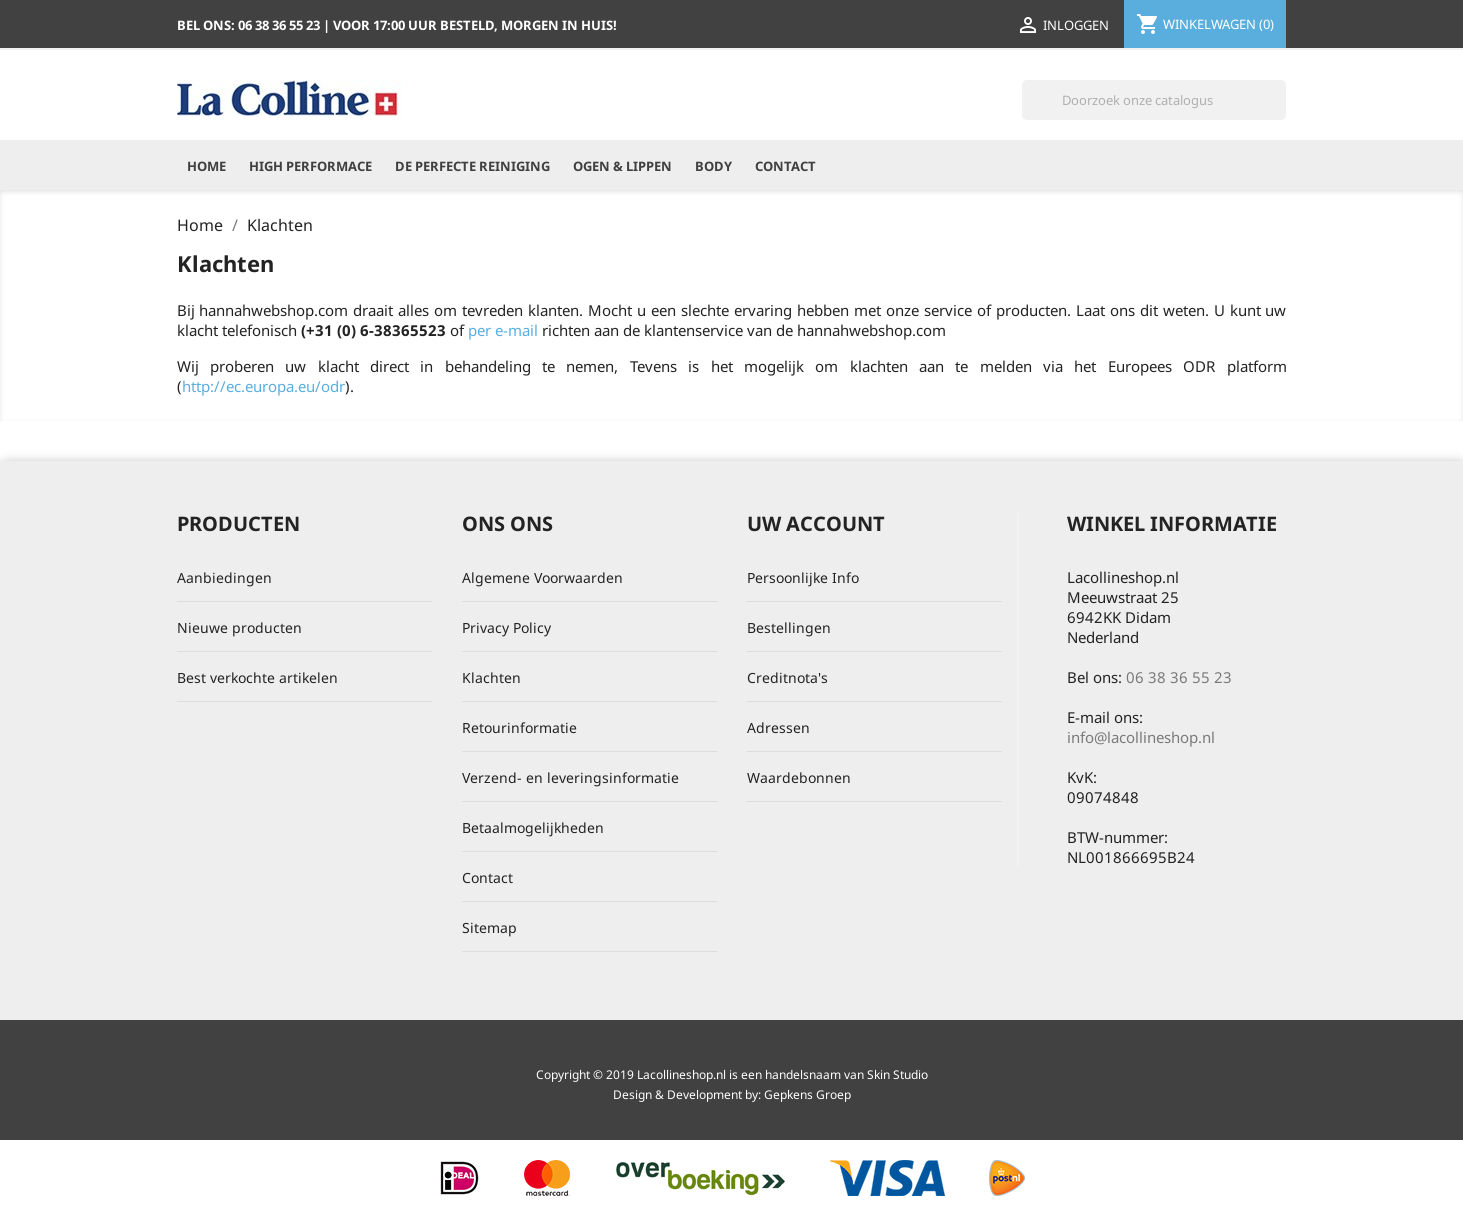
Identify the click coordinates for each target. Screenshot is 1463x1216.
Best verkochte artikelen (257, 677)
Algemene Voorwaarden (542, 577)
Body (713, 166)
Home (206, 166)
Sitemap (489, 927)
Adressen (778, 727)
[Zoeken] (1154, 100)
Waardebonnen (799, 777)
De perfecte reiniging (472, 166)
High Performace (310, 166)
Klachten (491, 677)
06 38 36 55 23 (1179, 677)
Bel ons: (250, 25)
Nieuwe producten (239, 627)
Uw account (816, 523)
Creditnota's (787, 677)
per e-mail (503, 330)
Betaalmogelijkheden (533, 827)
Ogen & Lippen (622, 166)
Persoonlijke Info (803, 577)
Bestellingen (789, 627)
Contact (785, 166)
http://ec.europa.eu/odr (263, 386)
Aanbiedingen (224, 577)
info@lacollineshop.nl (1141, 737)
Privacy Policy (506, 627)
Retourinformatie (519, 727)
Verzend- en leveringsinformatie (570, 777)
